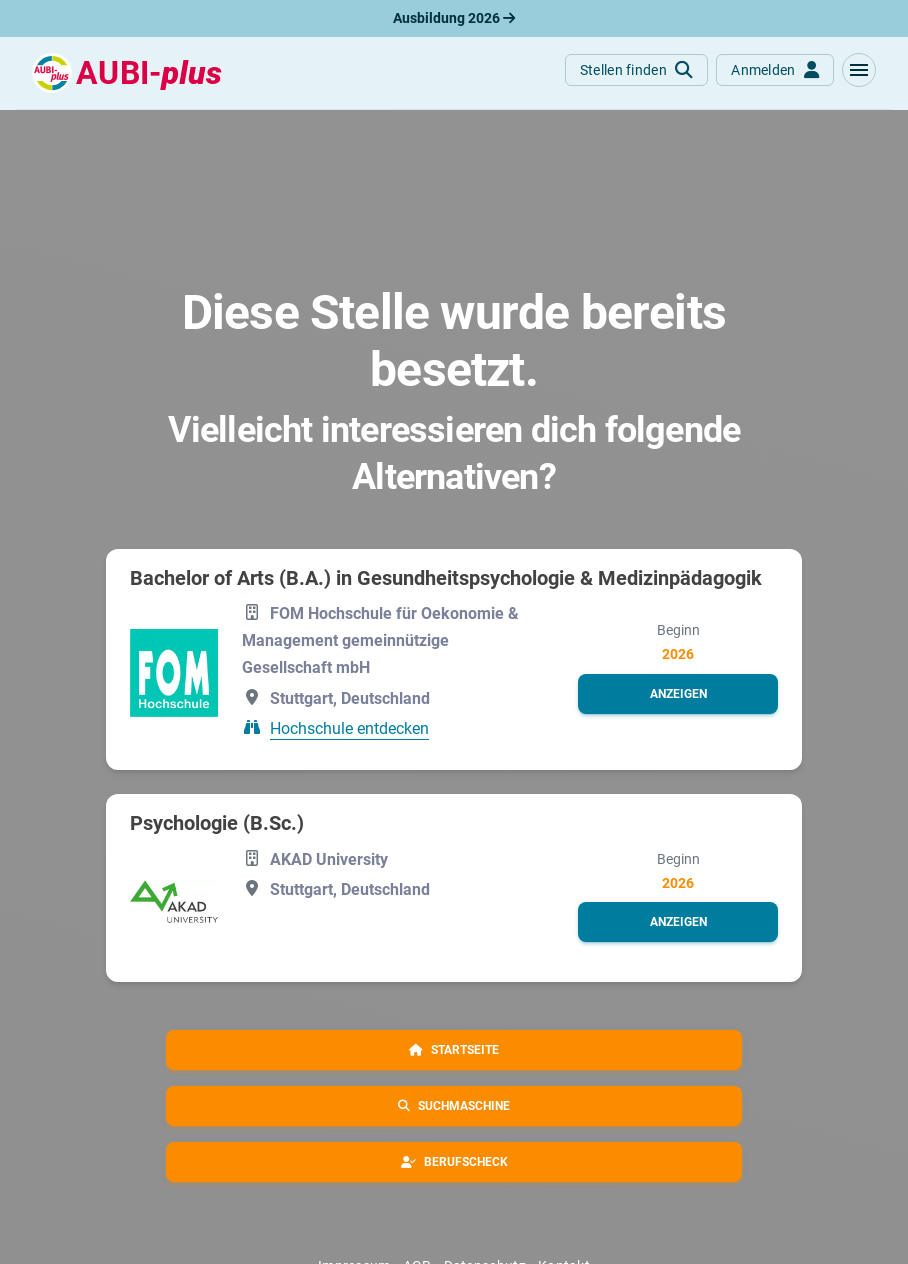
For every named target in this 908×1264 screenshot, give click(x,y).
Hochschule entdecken (349, 728)
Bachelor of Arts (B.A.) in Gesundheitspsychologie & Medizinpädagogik (446, 578)
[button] (859, 70)
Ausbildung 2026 (454, 18)
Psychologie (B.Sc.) (217, 823)
